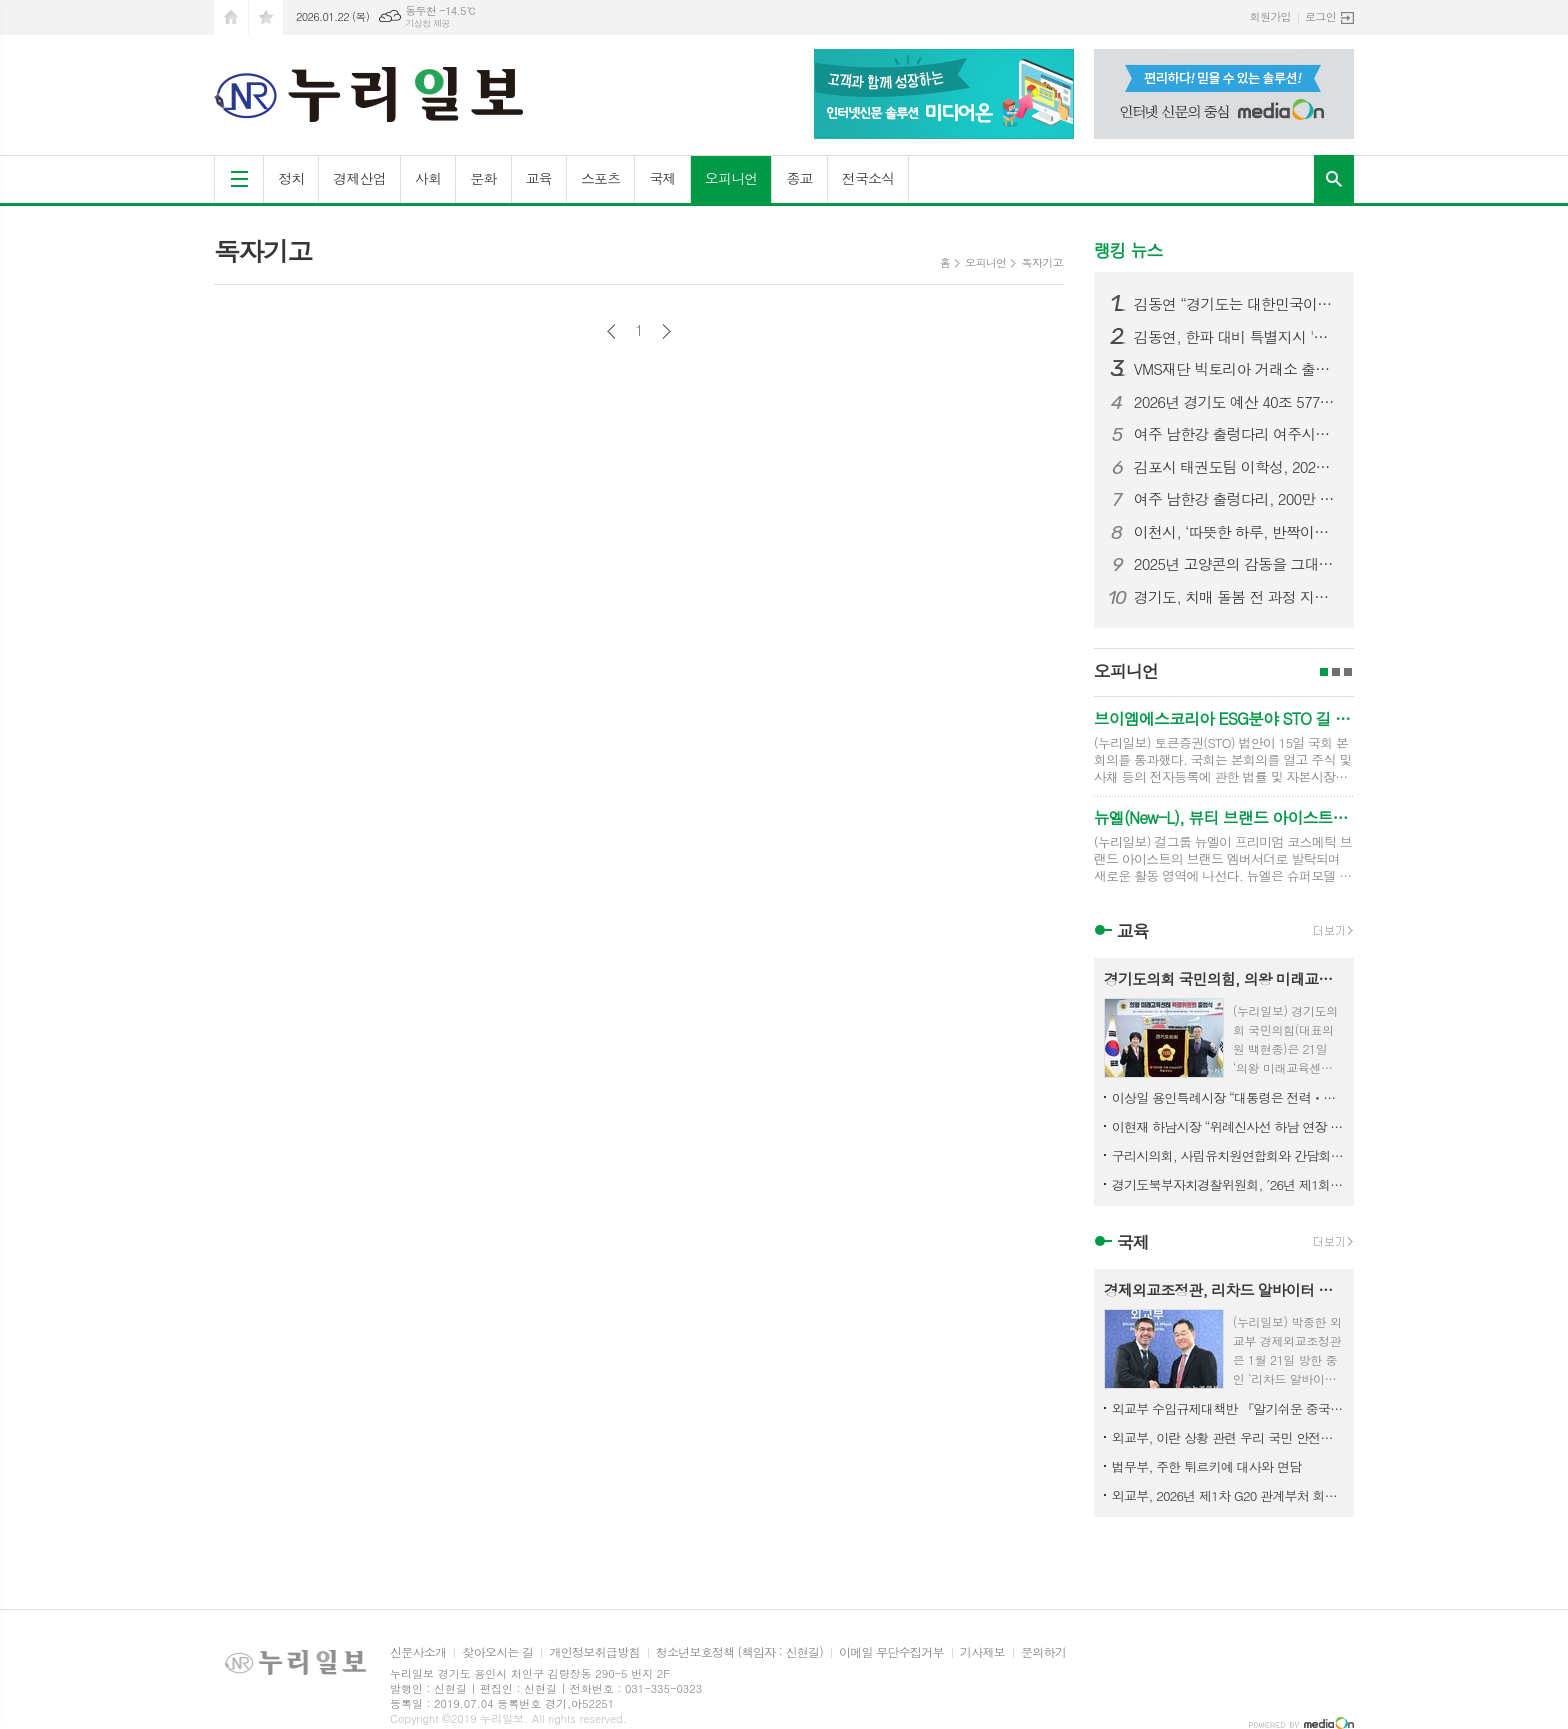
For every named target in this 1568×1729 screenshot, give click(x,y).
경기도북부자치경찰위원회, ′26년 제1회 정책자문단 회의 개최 (1228, 1184)
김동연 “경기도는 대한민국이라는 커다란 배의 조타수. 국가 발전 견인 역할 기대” (1236, 304)
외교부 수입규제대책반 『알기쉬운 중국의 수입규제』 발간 (1228, 1408)
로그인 (1320, 16)
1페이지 (1324, 672)
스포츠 (600, 178)
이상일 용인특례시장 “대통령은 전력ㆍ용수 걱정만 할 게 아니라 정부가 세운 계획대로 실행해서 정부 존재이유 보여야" (1228, 1097)
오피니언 (731, 178)
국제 (662, 178)
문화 (483, 178)
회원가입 (1270, 16)
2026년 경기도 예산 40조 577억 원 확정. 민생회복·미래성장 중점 (1236, 402)
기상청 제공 (427, 23)
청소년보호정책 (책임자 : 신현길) (739, 1652)
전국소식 (868, 178)
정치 (291, 178)
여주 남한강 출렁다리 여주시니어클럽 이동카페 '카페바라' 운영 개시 (1236, 434)
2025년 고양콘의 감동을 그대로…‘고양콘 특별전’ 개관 (1236, 564)
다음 (666, 331)
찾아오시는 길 (497, 1652)
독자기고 (1041, 262)
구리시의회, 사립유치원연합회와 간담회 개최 (1228, 1155)
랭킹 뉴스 (1128, 250)
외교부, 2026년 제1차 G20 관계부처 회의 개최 (1228, 1495)
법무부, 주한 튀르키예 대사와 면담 (1206, 1466)
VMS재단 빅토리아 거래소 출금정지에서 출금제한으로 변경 (1236, 369)
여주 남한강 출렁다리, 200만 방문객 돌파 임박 (1236, 499)
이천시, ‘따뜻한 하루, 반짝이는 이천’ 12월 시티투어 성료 (1236, 532)
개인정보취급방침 (594, 1652)
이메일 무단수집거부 (891, 1652)
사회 (428, 178)
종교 (799, 178)
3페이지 (1348, 672)
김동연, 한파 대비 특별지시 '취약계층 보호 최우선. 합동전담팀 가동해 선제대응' (1236, 337)
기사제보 (982, 1652)
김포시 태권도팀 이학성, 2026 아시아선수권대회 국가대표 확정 (1236, 467)
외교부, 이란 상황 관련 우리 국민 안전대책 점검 (1228, 1437)
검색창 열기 (1334, 179)
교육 (539, 178)
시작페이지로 (231, 17)
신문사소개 (418, 1652)
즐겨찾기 (266, 17)
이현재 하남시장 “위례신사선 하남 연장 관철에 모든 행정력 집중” (1228, 1126)
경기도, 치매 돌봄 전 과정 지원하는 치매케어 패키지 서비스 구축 (1236, 597)
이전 (611, 331)
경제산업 (359, 178)
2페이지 (1336, 672)
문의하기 (1043, 1652)
